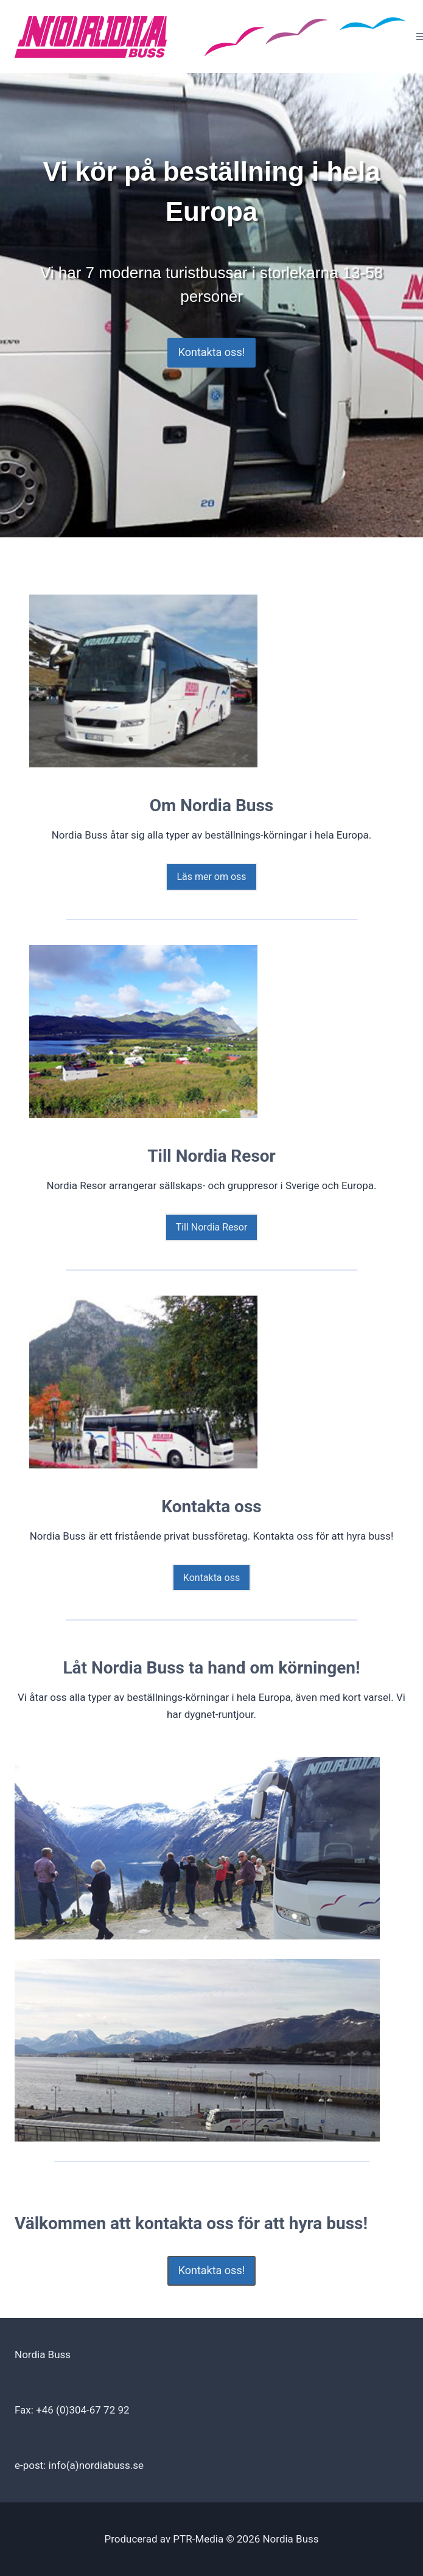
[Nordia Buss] (212, 37)
